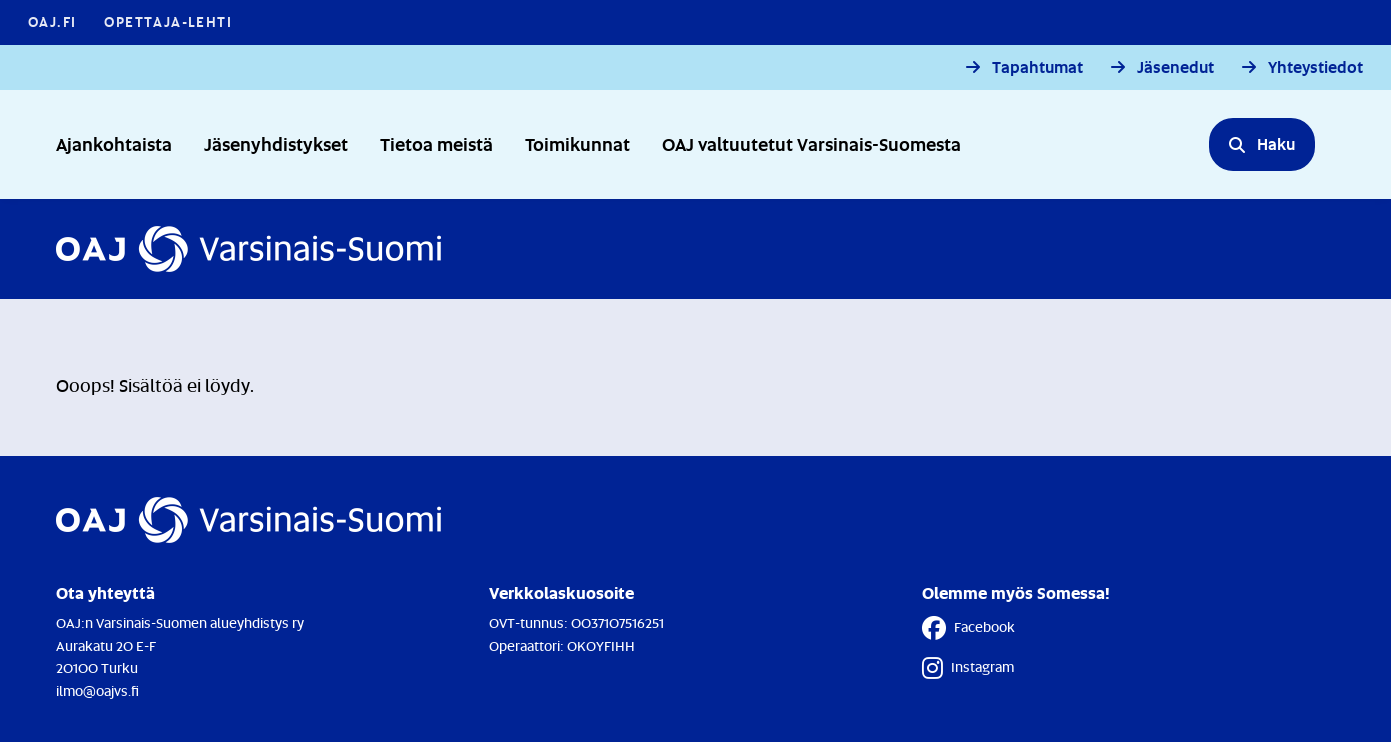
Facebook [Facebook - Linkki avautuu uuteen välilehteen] (968, 628)
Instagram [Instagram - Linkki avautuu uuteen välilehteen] (968, 668)
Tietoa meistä (436, 143)
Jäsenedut (1175, 67)
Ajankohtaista (114, 143)
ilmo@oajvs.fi (97, 690)
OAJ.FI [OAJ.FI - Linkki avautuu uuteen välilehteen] (52, 21)
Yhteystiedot (1315, 67)
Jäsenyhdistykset (276, 143)
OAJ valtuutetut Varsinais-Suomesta (811, 143)
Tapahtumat (1037, 67)
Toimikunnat (577, 143)
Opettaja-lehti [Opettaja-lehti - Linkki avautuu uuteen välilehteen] (168, 21)
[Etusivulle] (248, 249)
